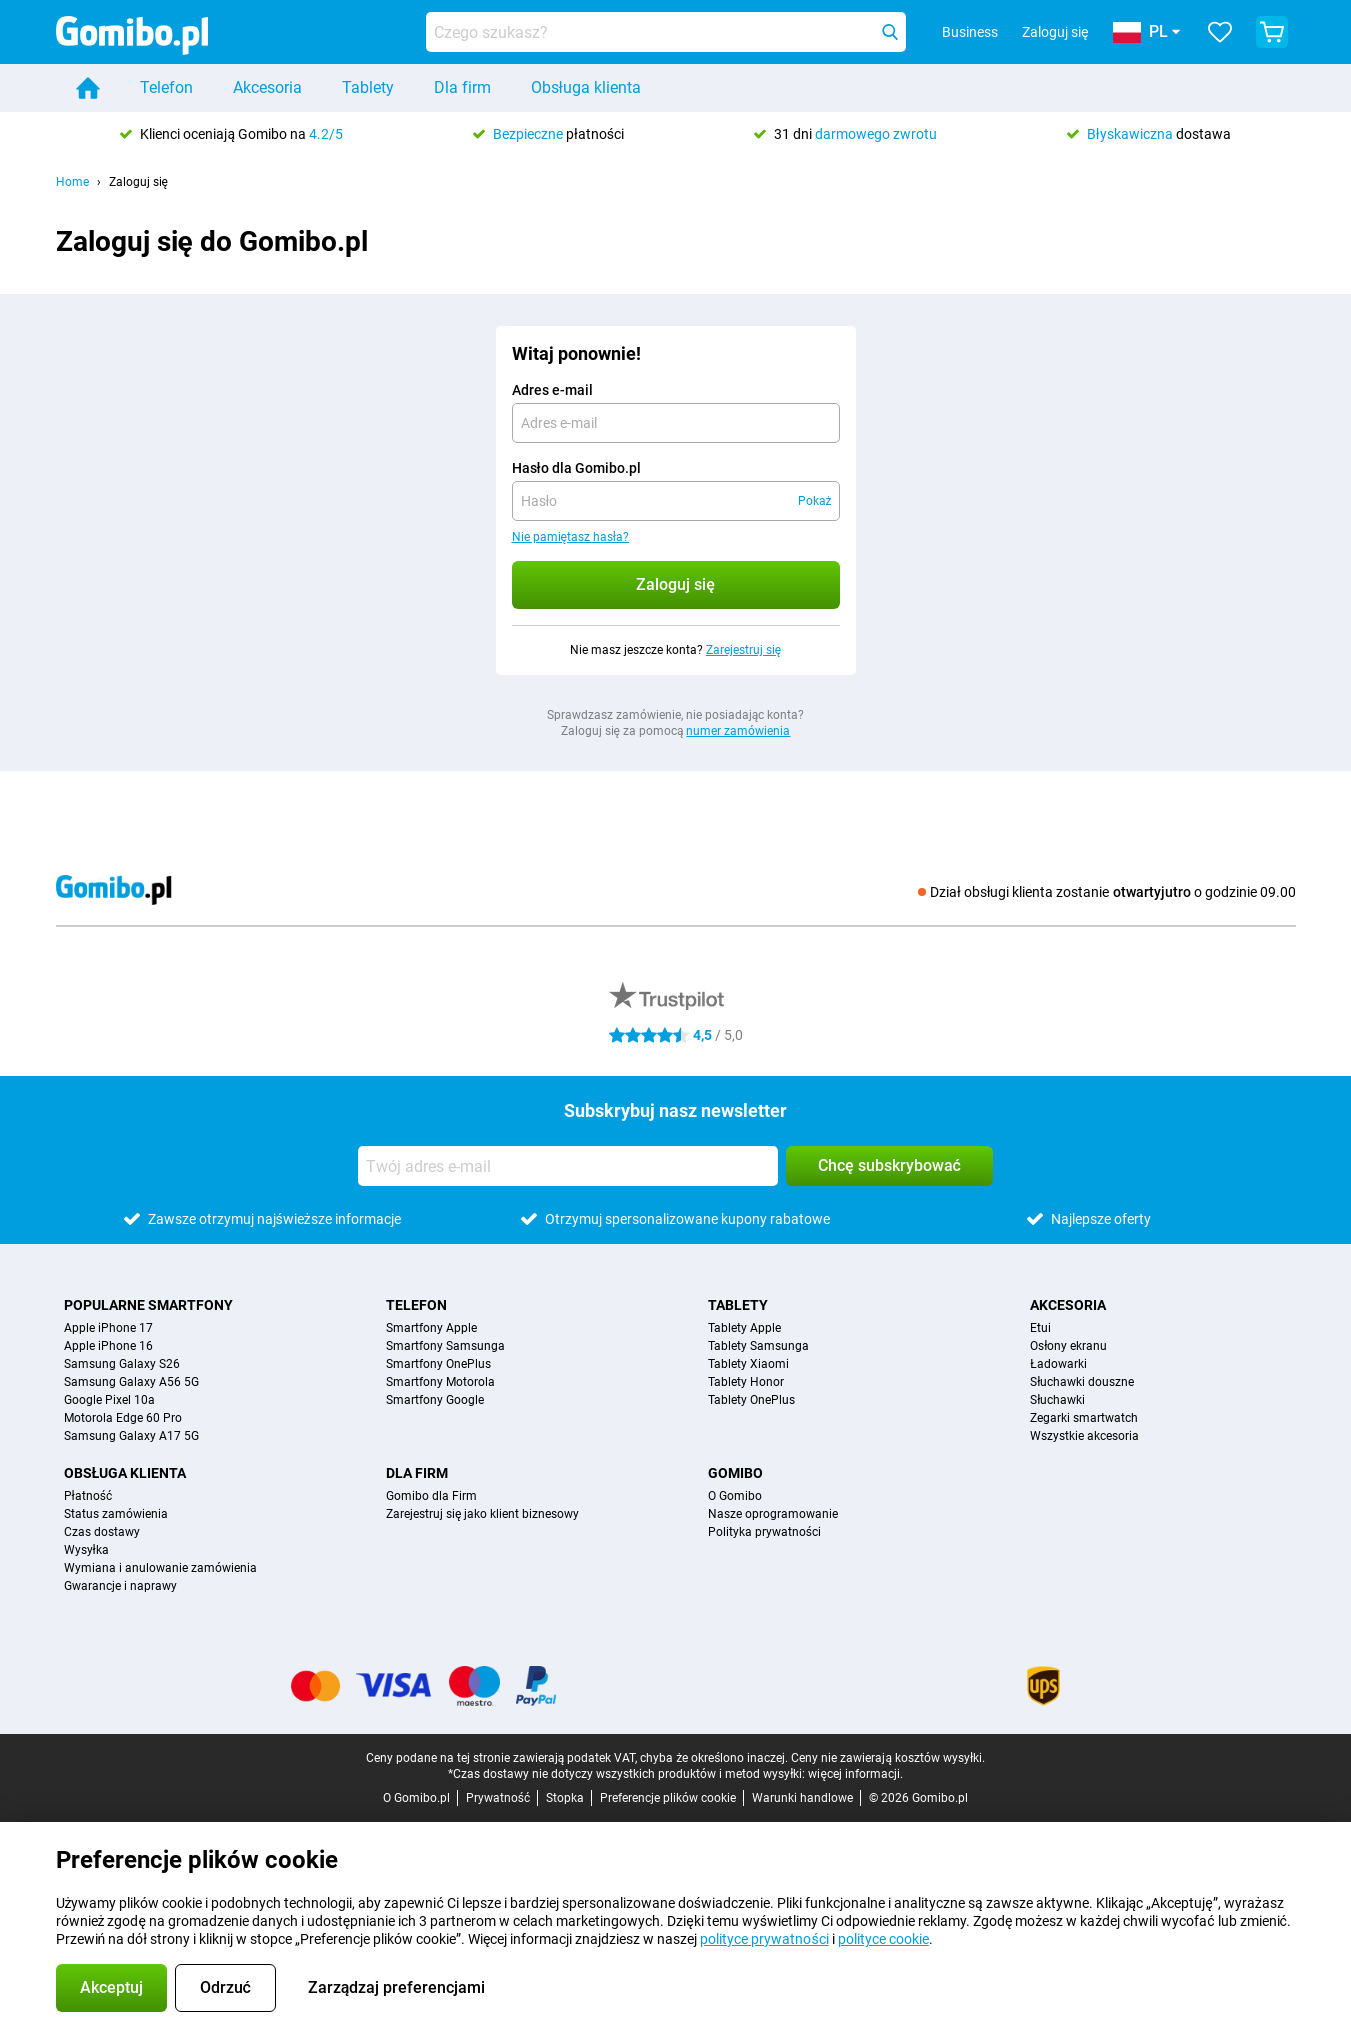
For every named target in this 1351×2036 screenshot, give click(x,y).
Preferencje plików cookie (668, 1798)
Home (72, 182)
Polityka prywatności (764, 1532)
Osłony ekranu (1068, 1346)
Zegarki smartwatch (1084, 1418)
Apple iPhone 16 (108, 1346)
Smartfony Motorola (440, 1382)
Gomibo (735, 1473)
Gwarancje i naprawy (120, 1586)
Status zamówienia (116, 1514)
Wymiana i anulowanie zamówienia (160, 1568)
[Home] (88, 88)
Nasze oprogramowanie (773, 1514)
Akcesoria (267, 87)
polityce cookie (883, 1939)
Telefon (166, 87)
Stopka (565, 1798)
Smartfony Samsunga (445, 1346)
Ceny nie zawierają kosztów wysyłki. (888, 1758)
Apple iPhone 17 (108, 1328)
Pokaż (815, 501)
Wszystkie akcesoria (1084, 1436)
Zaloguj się (1055, 32)
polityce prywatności (764, 1939)
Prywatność (498, 1798)
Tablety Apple (744, 1328)
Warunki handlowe (802, 1798)
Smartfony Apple (431, 1328)
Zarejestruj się (743, 650)
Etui (1040, 1328)
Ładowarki (1058, 1364)
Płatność (88, 1496)
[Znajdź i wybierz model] (666, 32)
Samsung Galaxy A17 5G (131, 1436)
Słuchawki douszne (1082, 1382)
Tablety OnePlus (751, 1400)
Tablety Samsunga (758, 1346)
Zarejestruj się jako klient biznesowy (482, 1514)
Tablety (368, 87)
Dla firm (462, 87)
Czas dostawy (102, 1532)
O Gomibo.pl (416, 1798)
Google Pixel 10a (109, 1400)
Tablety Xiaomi (748, 1364)
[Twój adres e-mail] (568, 1166)
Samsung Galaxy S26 (122, 1364)
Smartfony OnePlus (438, 1364)
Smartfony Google (435, 1400)
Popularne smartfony (148, 1305)
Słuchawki (1057, 1400)
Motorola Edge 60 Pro (123, 1418)
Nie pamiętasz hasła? (571, 537)
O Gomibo (735, 1496)
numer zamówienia (738, 731)
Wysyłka (86, 1550)
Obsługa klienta (586, 87)
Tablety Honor (746, 1382)
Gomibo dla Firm (431, 1496)
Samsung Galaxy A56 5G (131, 1382)
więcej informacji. (855, 1774)
